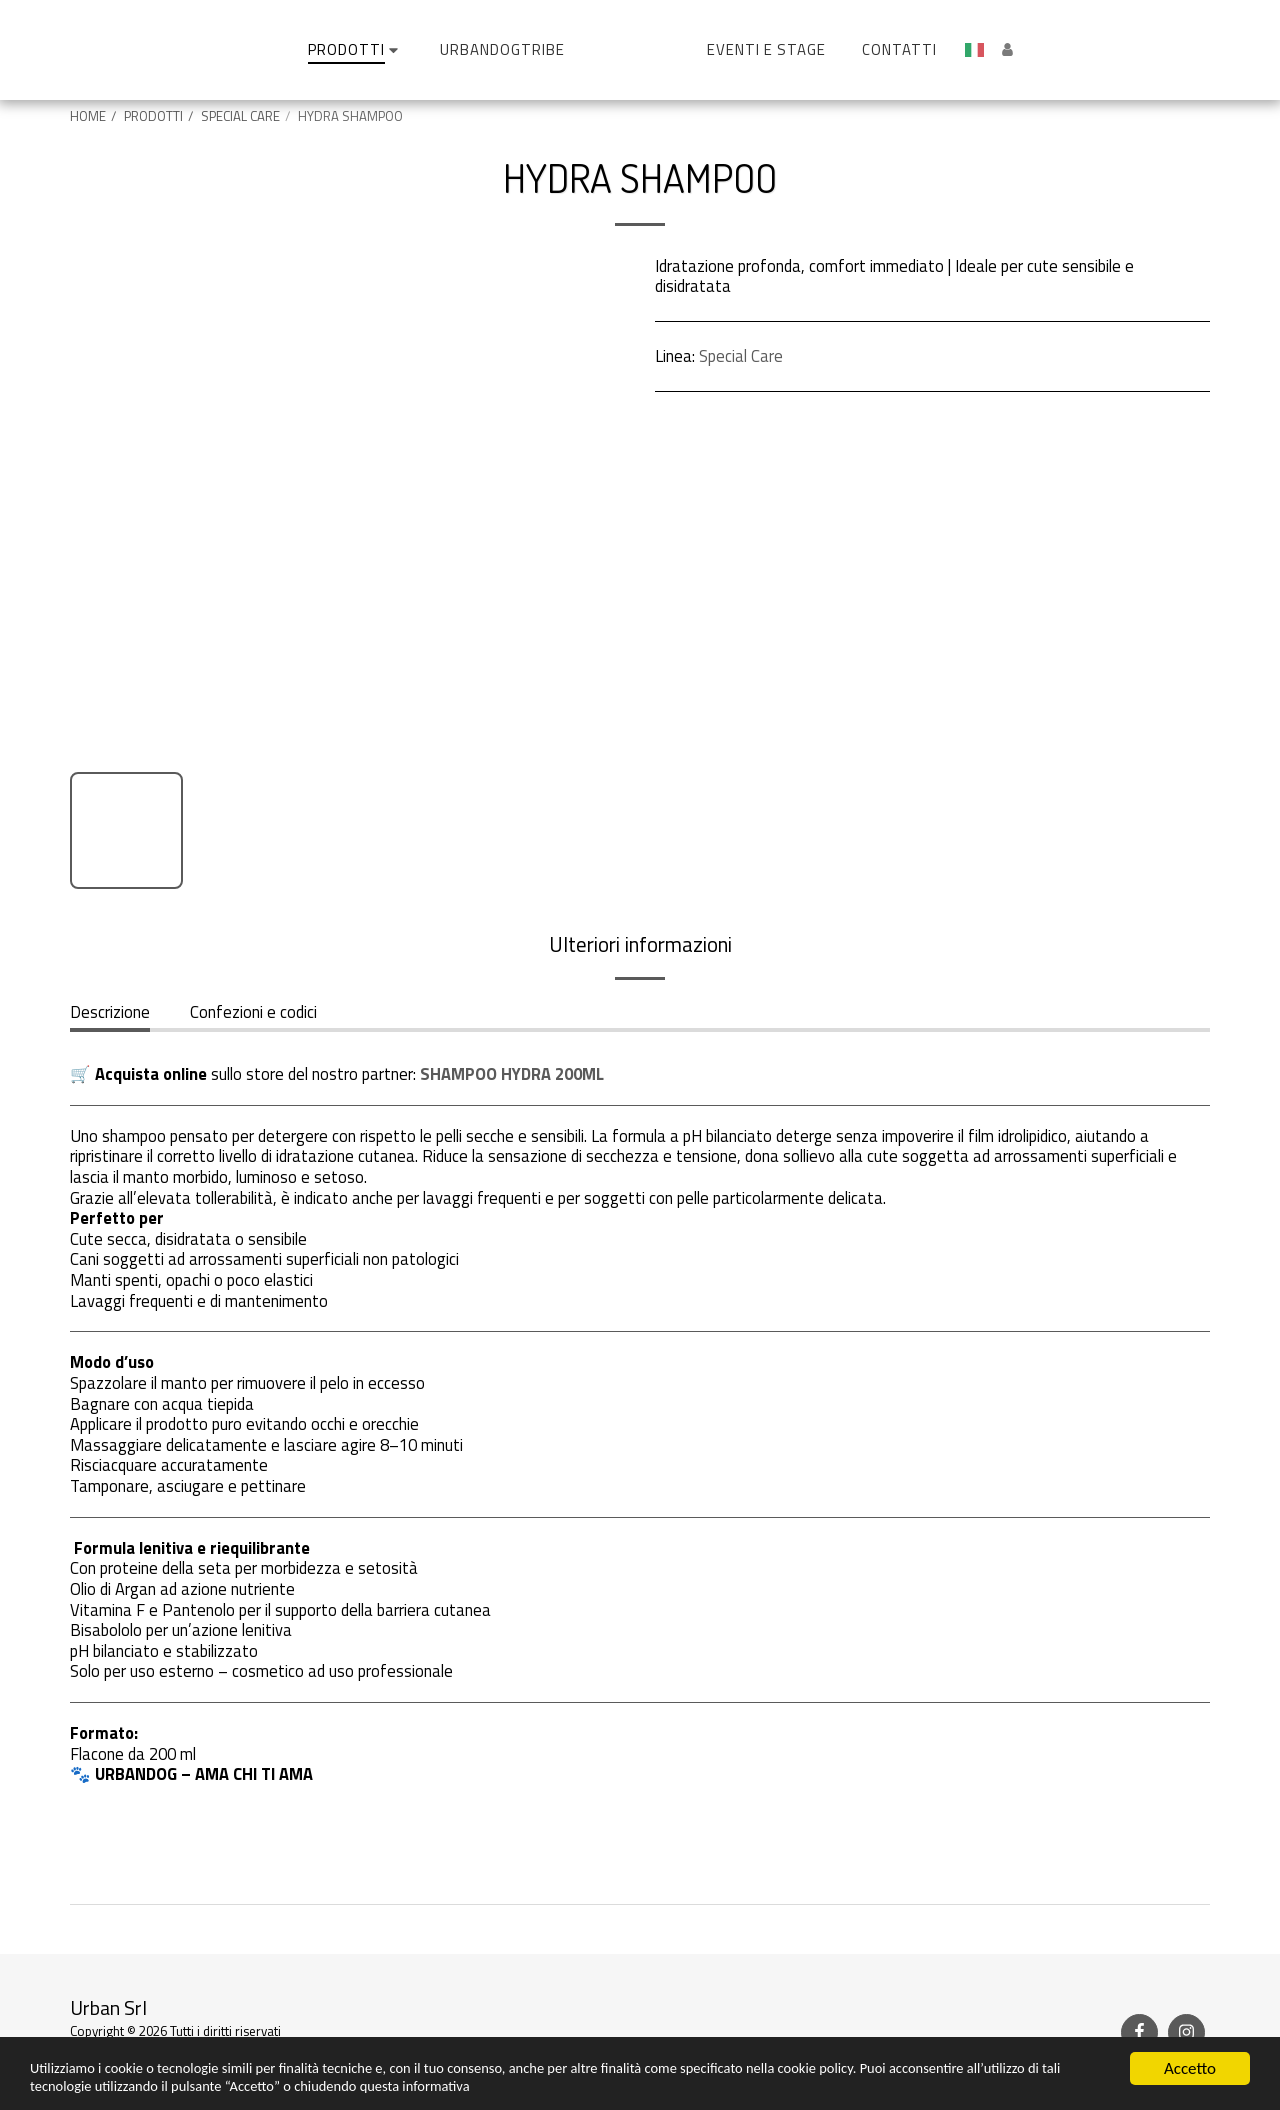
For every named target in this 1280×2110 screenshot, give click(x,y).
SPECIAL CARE (240, 116)
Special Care (741, 355)
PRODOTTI (153, 116)
